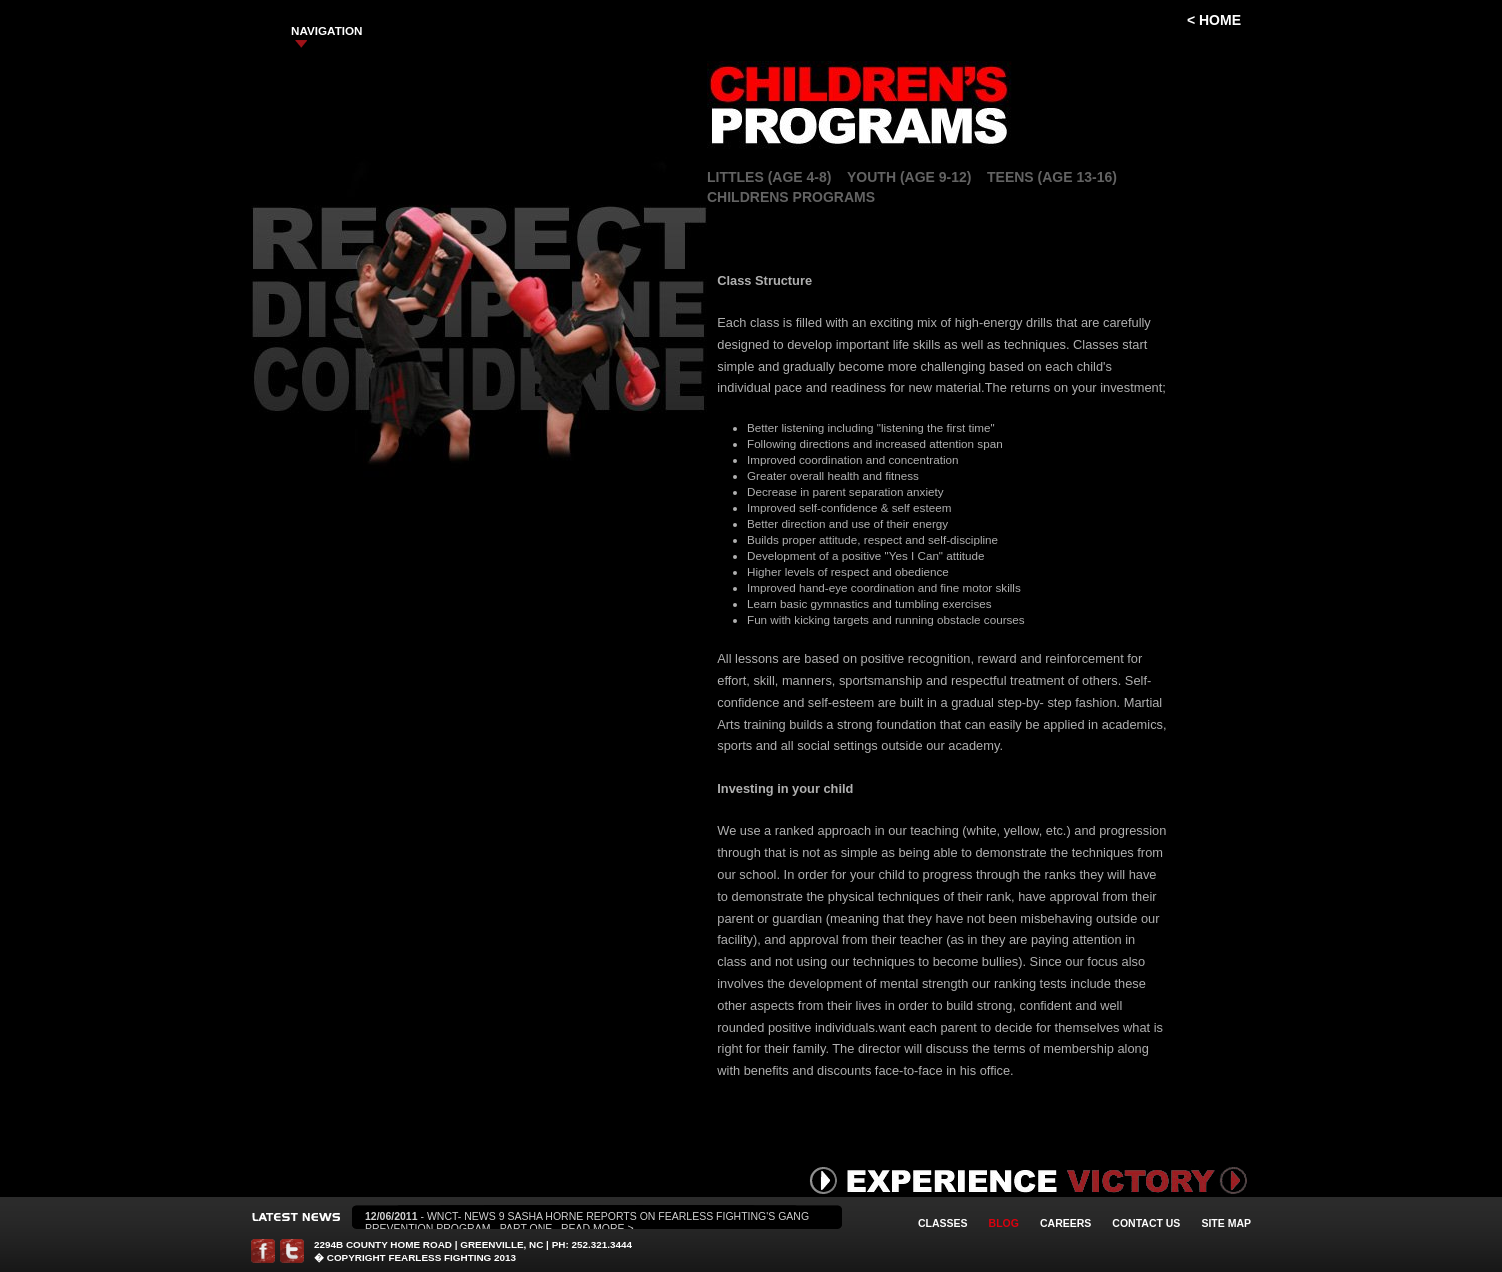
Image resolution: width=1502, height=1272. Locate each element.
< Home (1214, 20)
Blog (1004, 1223)
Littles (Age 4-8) (769, 177)
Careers (1065, 1223)
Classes (943, 1223)
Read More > (597, 1228)
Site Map (1226, 1223)
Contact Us (1146, 1223)
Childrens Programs (791, 197)
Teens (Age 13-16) (1052, 177)
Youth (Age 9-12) (909, 177)
